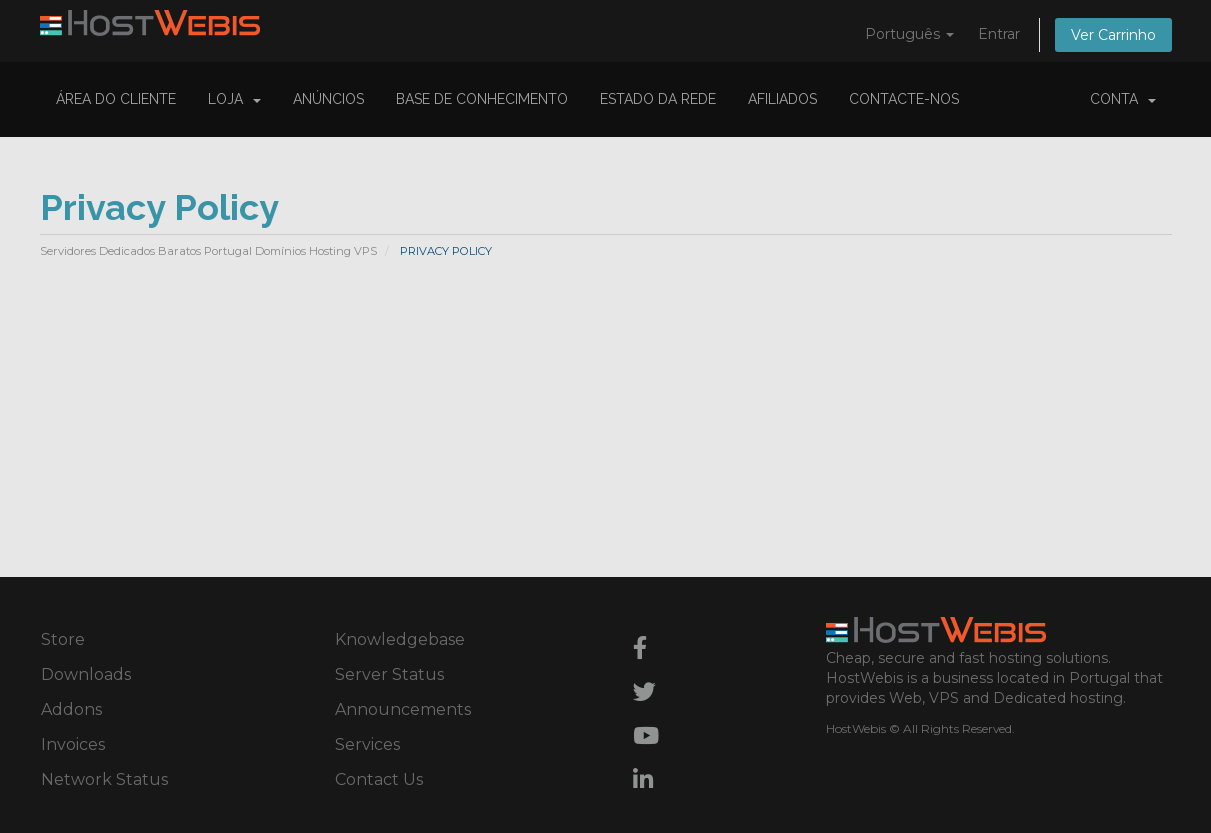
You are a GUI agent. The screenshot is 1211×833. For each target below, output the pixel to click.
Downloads (86, 674)
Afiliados (782, 99)
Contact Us (379, 779)
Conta (1123, 99)
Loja (234, 99)
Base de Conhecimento (482, 99)
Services (367, 744)
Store (63, 639)
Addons (71, 709)
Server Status (389, 674)
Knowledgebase (400, 639)
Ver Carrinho (1113, 35)
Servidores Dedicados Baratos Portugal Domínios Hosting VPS (208, 251)
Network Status (104, 779)
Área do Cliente (116, 99)
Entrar (999, 34)
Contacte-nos (904, 99)
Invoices (73, 744)
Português (909, 34)
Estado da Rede (658, 99)
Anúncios (328, 99)
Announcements (403, 709)
